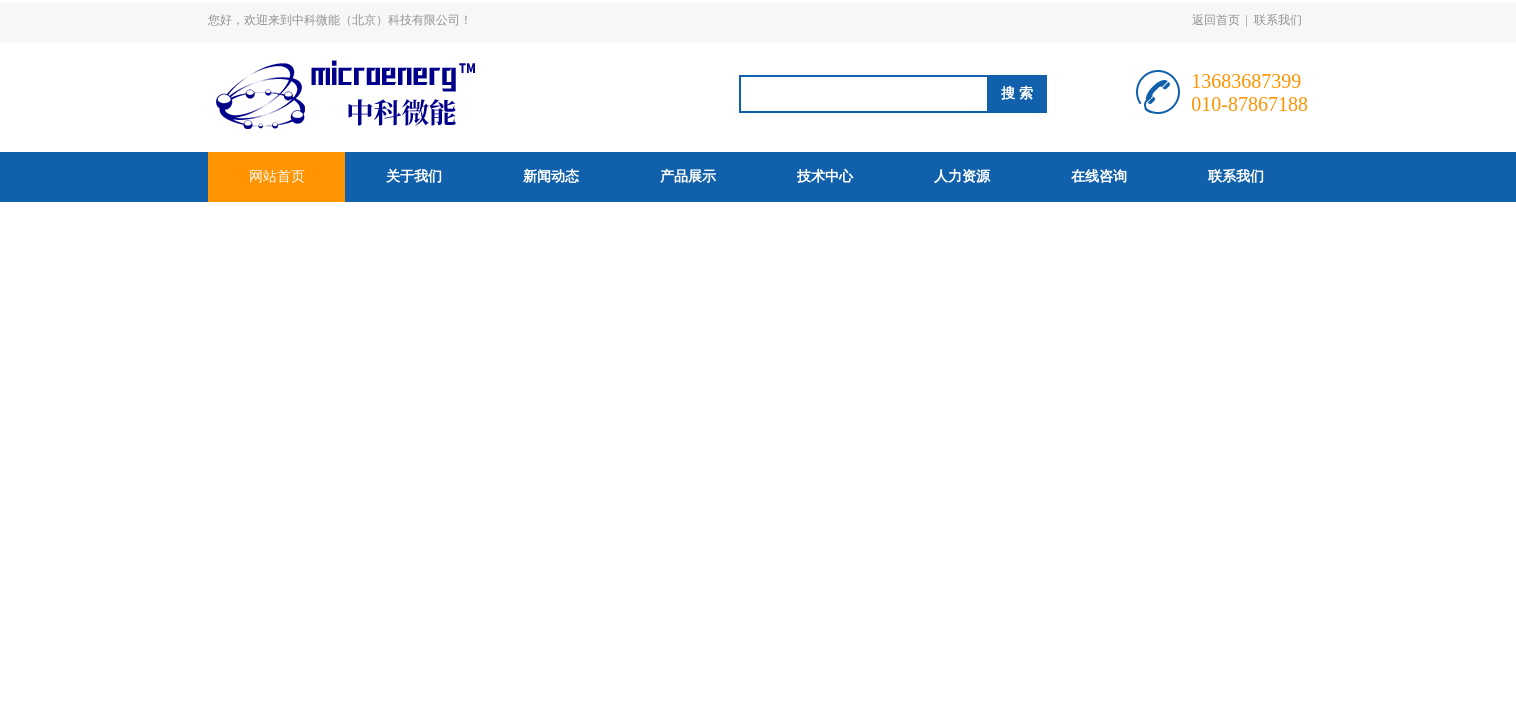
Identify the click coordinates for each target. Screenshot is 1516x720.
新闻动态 (551, 176)
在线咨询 (1099, 176)
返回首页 (1216, 20)
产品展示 (688, 176)
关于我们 (414, 176)
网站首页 (277, 176)
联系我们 (1278, 20)
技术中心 (825, 176)
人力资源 (962, 176)
